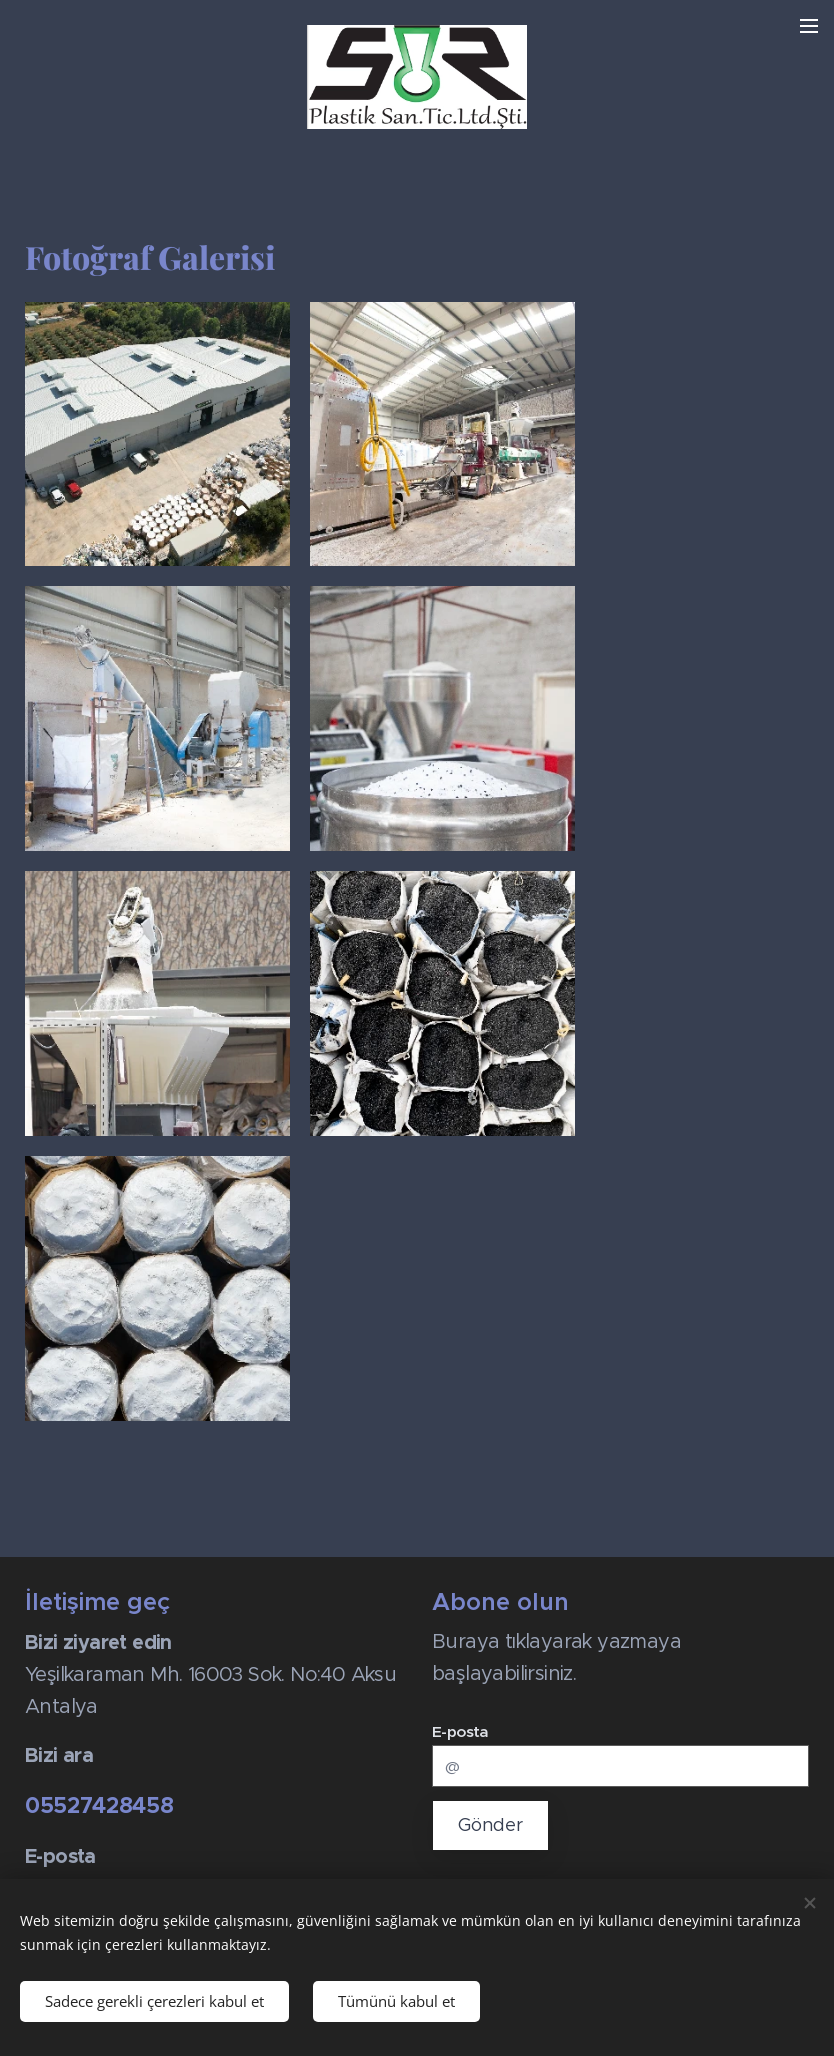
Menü (809, 26)
